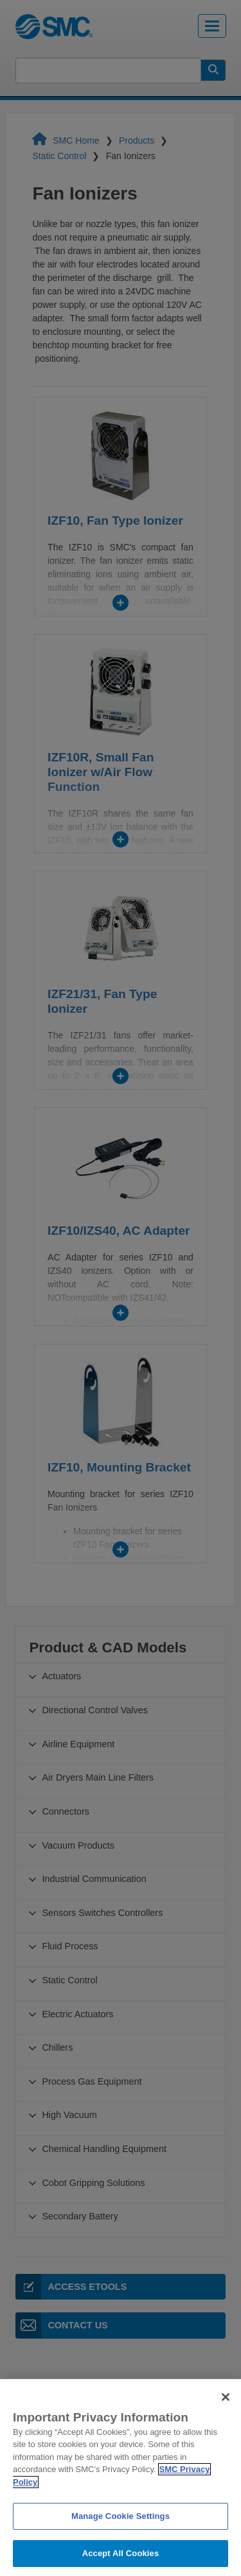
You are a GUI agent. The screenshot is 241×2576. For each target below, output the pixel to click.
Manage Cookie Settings (120, 2531)
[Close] (225, 2412)
